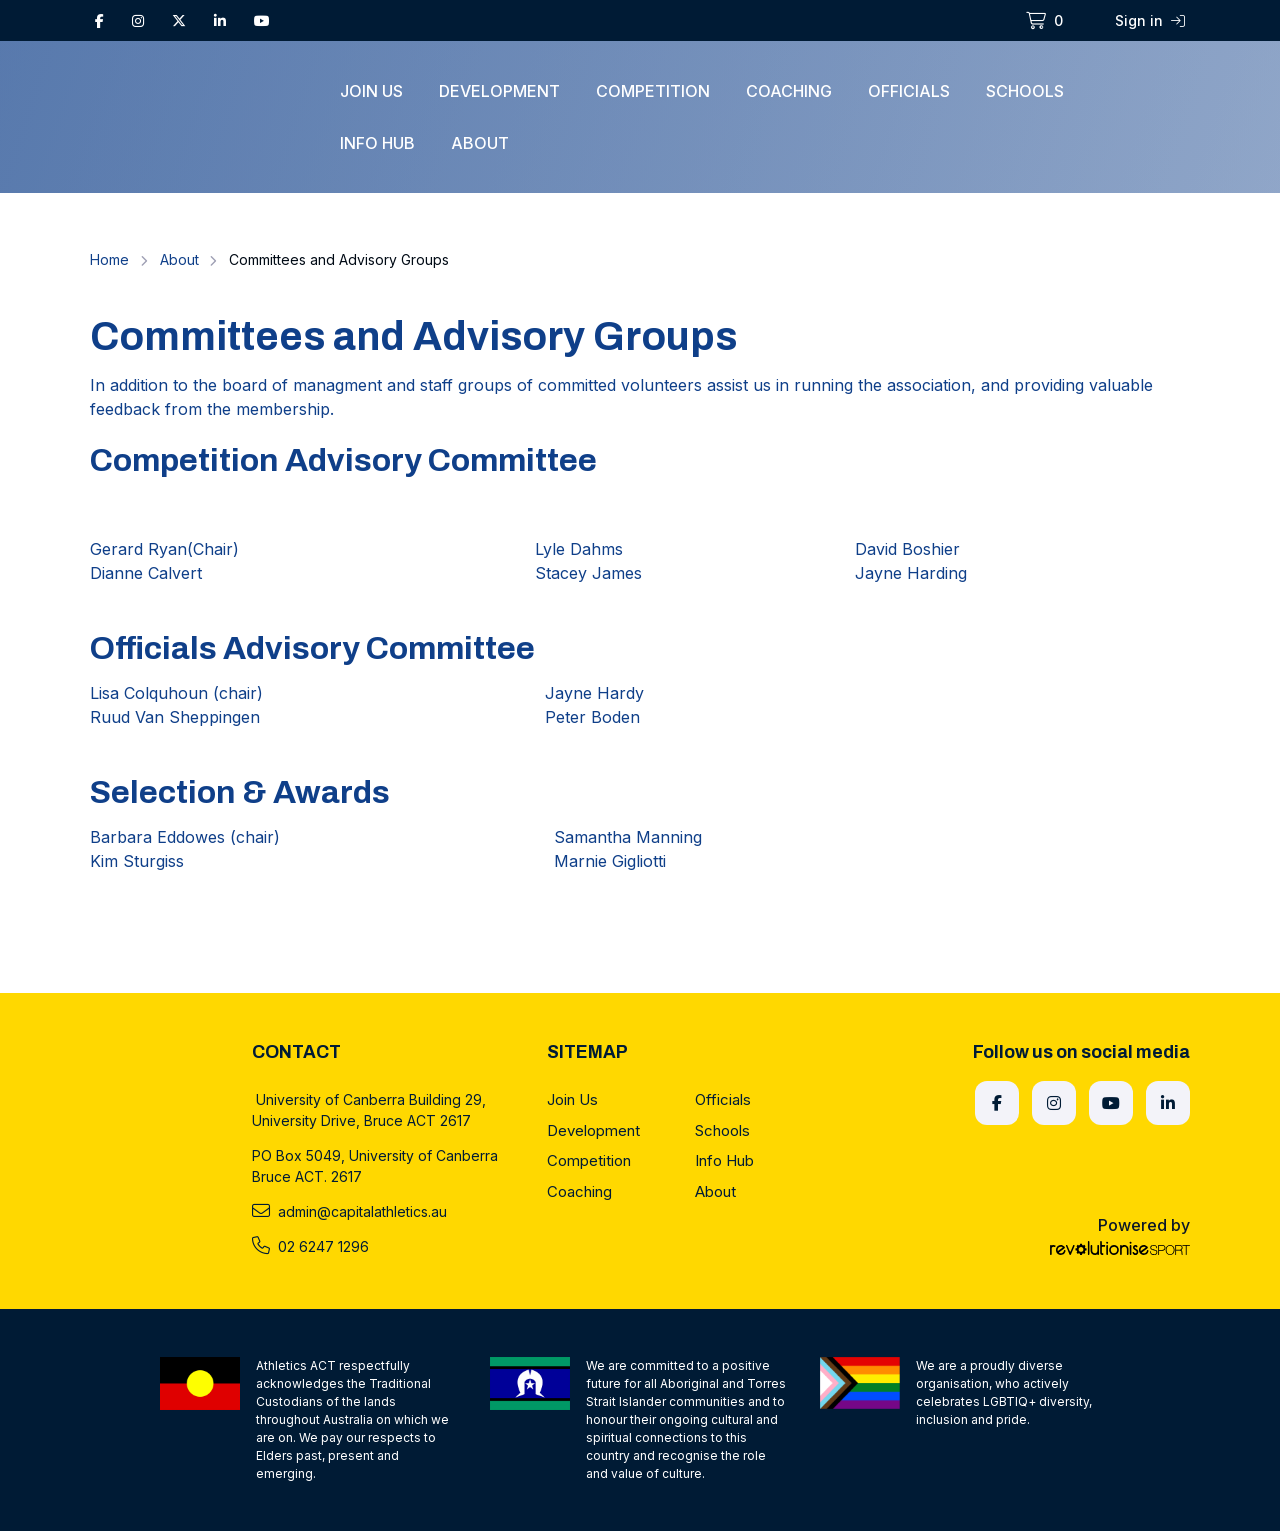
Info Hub (377, 143)
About (480, 143)
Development (499, 91)
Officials (909, 91)
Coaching (789, 91)
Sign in (1150, 20)
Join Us (371, 91)
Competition (653, 91)
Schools (1025, 91)
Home (109, 259)
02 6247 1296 (310, 1246)
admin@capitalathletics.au (349, 1211)
